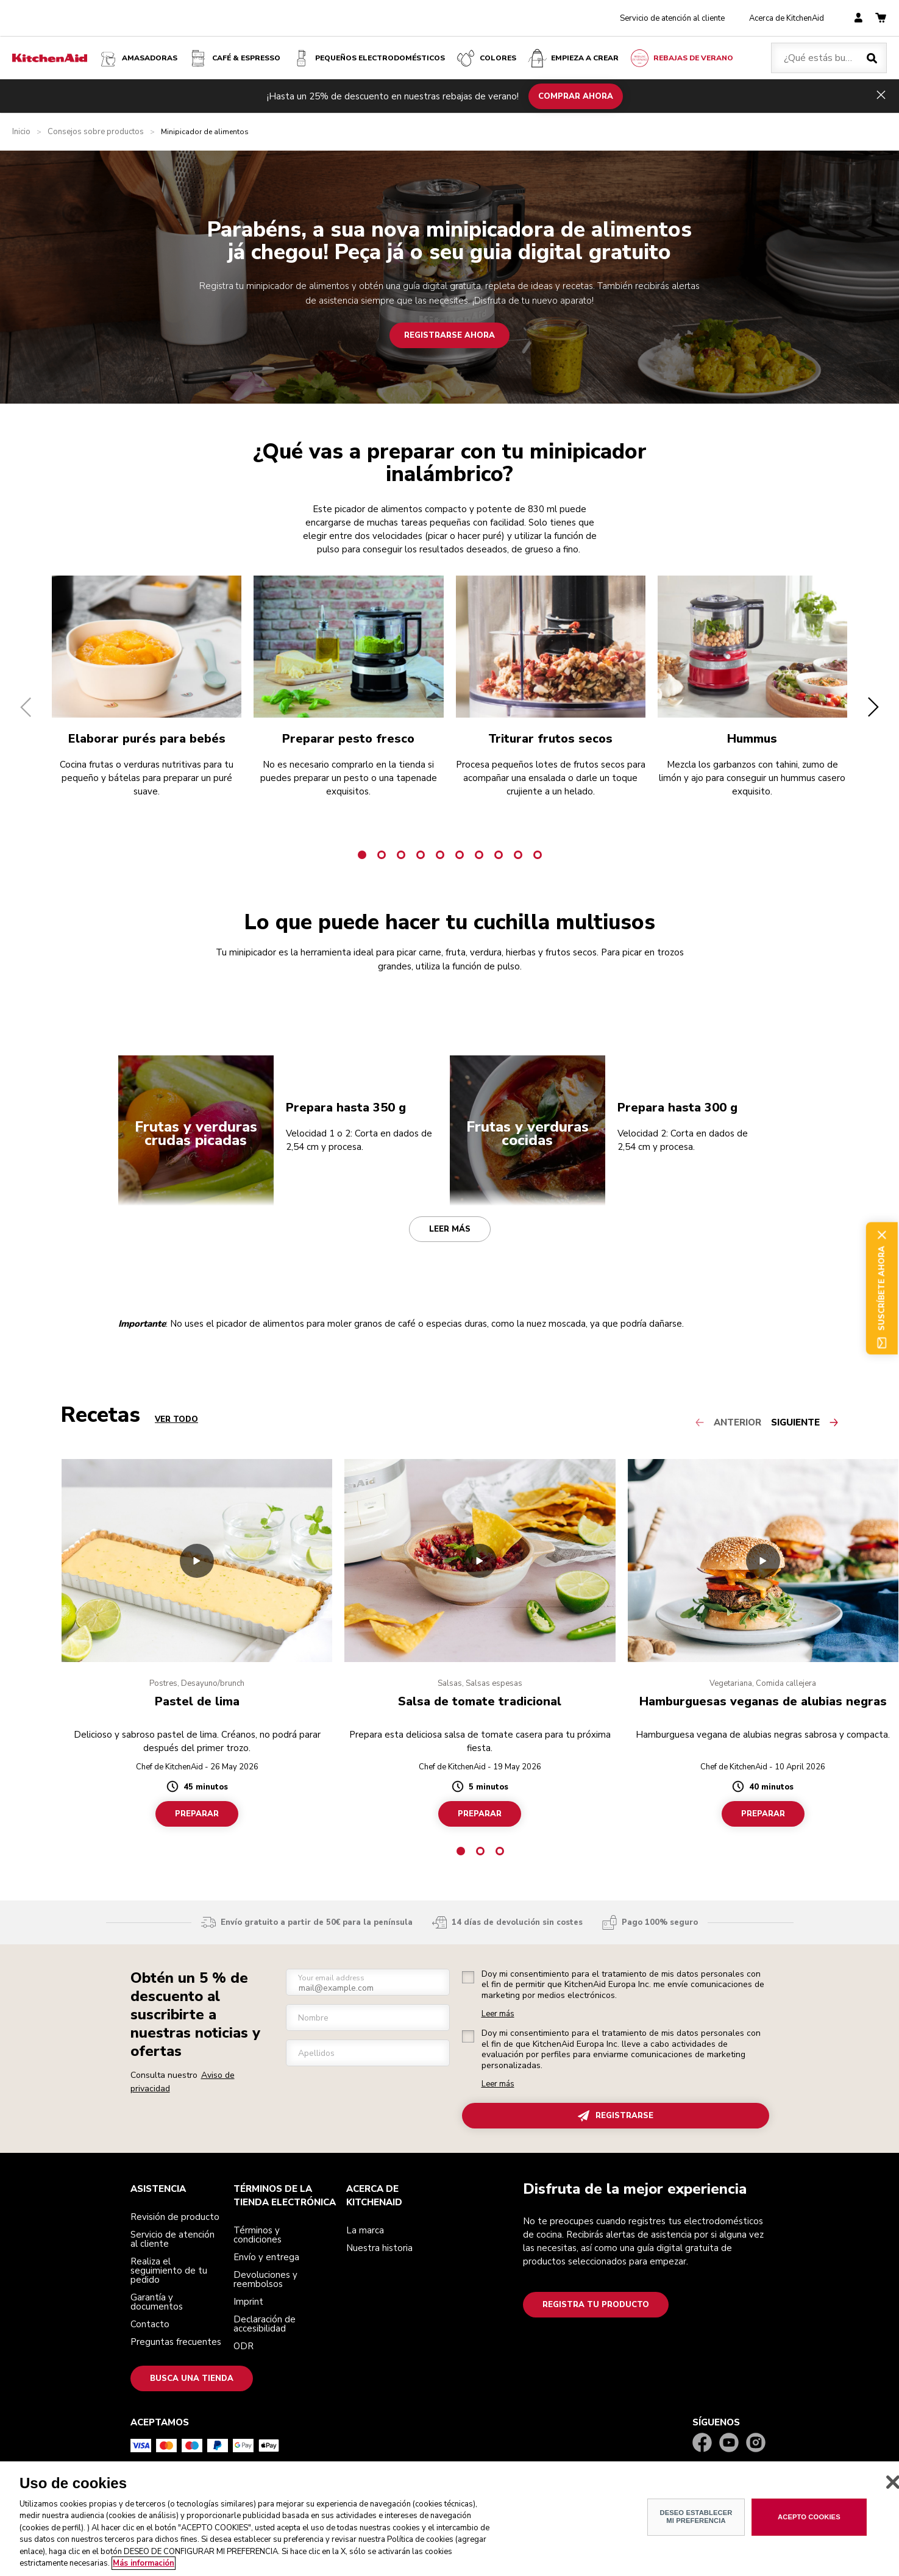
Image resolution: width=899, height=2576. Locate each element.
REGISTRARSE (615, 2116)
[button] (26, 707)
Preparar (197, 1813)
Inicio (21, 132)
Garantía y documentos (156, 2302)
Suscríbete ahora (881, 1288)
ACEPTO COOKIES (809, 2517)
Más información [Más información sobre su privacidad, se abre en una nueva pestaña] (143, 2563)
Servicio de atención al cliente (672, 18)
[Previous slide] (733, 1422)
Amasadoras (137, 58)
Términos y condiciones (257, 2235)
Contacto (149, 2324)
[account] (858, 18)
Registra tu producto (595, 2304)
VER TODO (176, 1420)
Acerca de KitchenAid (786, 18)
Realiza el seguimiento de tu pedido (168, 2270)
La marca (365, 2230)
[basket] (881, 18)
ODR (243, 2346)
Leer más (450, 1229)
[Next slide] (804, 1422)
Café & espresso (234, 58)
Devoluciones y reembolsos (265, 2279)
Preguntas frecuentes (175, 2342)
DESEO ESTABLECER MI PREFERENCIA (695, 2516)
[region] (449, 2518)
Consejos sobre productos (96, 132)
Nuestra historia (379, 2248)
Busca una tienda (191, 2378)
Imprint (248, 2302)
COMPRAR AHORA (575, 95)
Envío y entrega (266, 2257)
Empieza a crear (573, 58)
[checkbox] (468, 1977)
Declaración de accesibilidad (264, 2324)
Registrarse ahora (449, 335)
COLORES (485, 58)
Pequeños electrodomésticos (368, 58)
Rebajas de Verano (681, 58)
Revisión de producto (174, 2217)
